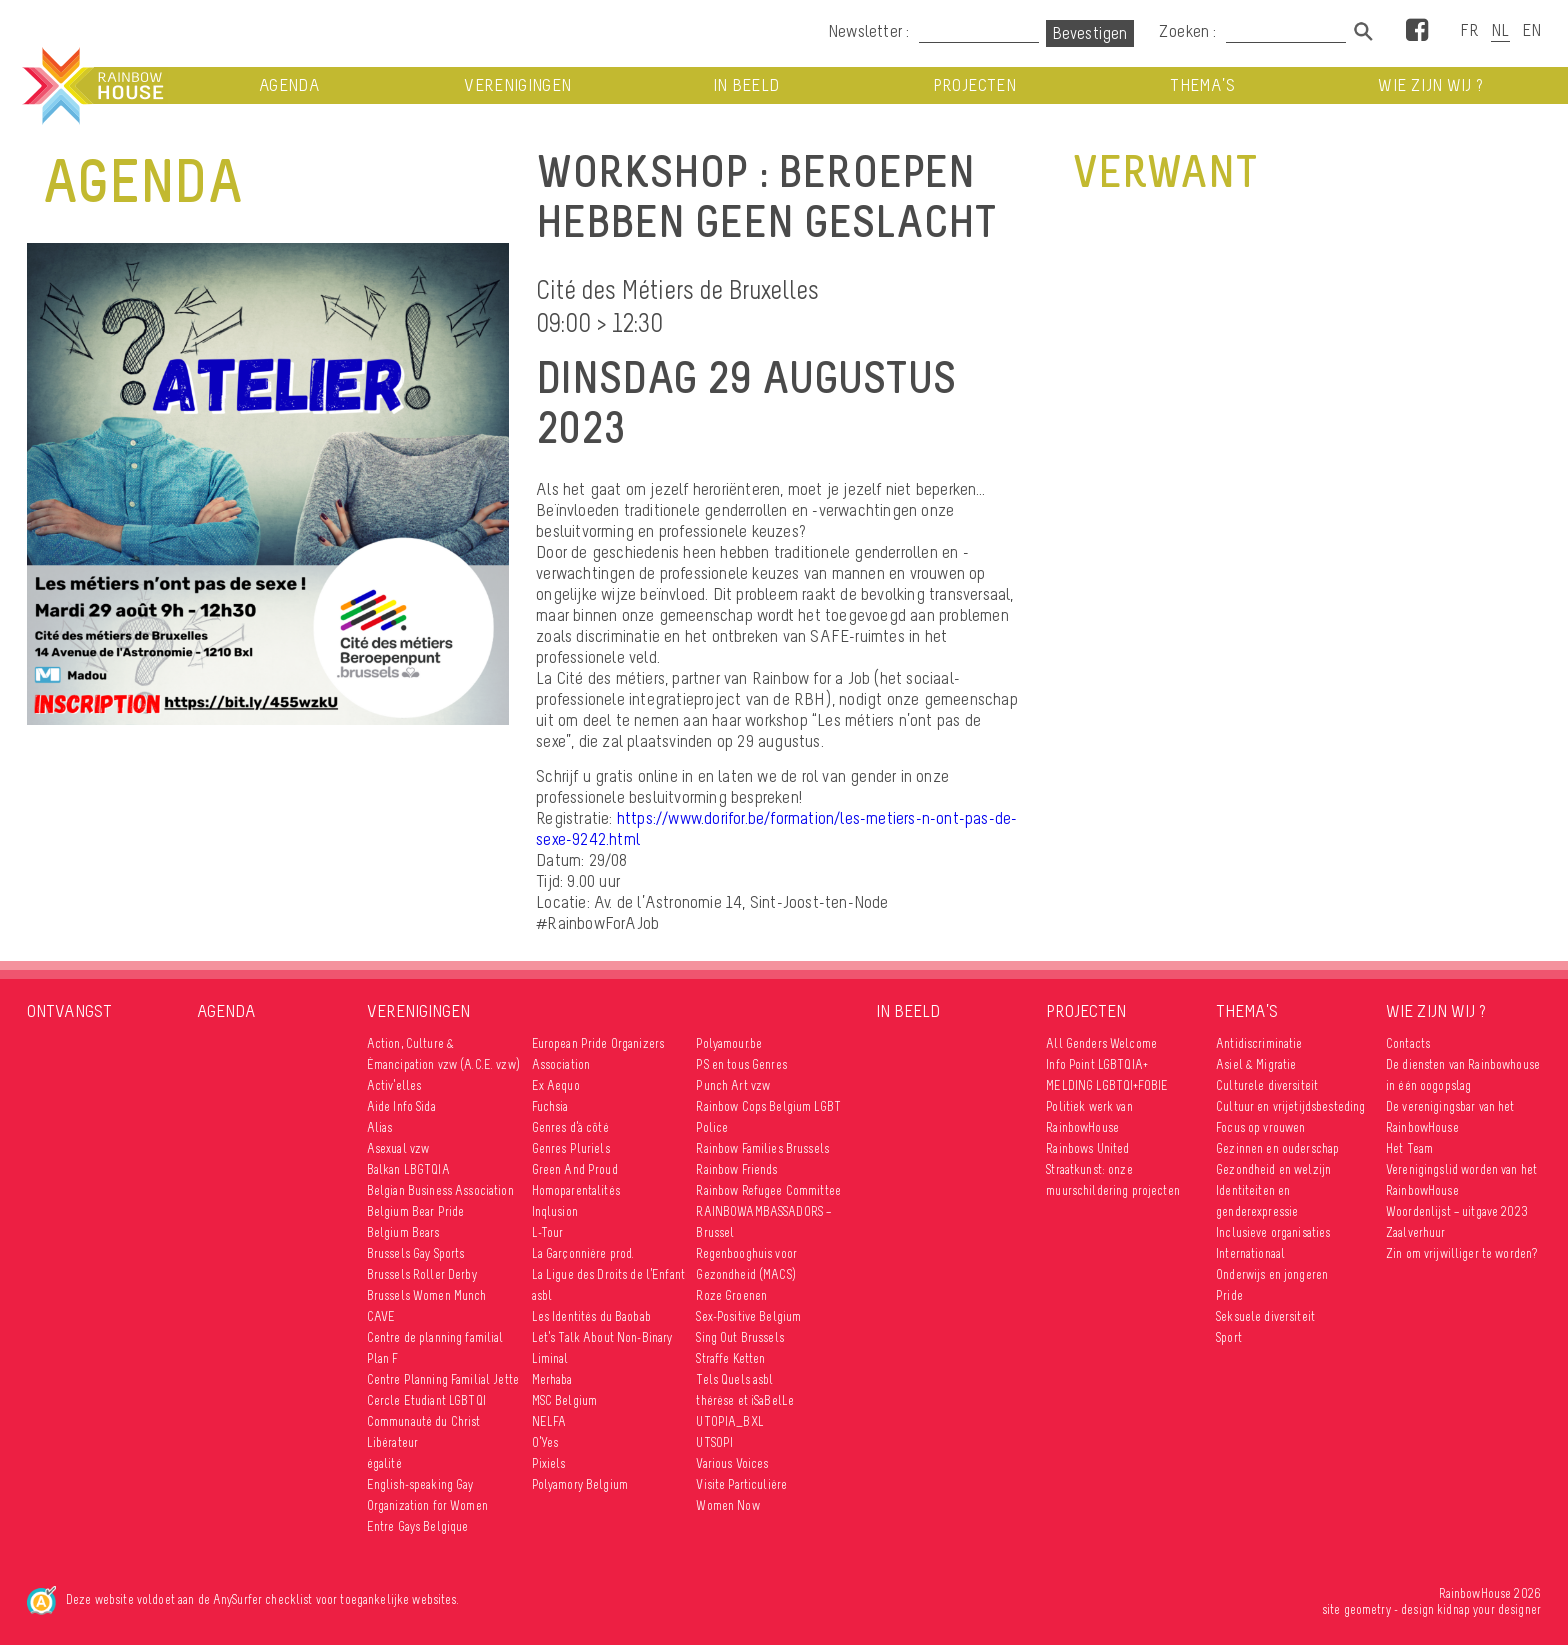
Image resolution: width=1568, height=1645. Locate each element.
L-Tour (548, 1232)
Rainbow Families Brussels (762, 1148)
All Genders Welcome (1101, 1043)
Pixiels (549, 1463)
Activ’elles (394, 1085)
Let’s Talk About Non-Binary (602, 1337)
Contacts (1408, 1043)
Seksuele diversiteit (1265, 1316)
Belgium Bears (403, 1232)
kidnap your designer (1489, 1609)
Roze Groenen (731, 1295)
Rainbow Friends (736, 1169)
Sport (1229, 1337)
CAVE (381, 1316)
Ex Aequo (556, 1085)
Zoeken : (1190, 31)
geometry (1367, 1609)
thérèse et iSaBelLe (745, 1400)
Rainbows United (1087, 1148)
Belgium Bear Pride (416, 1211)
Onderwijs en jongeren (1272, 1274)
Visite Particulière (741, 1484)
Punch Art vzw (733, 1085)
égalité (384, 1463)
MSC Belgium (565, 1400)
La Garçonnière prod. (583, 1253)
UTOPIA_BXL (729, 1421)
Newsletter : (868, 31)
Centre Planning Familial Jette (443, 1379)
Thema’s (1202, 85)
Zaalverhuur (1416, 1232)
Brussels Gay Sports (416, 1253)
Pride (1229, 1295)
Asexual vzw (398, 1148)
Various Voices (732, 1463)
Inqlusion (555, 1211)
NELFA (549, 1421)
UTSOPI (714, 1442)
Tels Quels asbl (734, 1379)
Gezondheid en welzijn (1273, 1169)
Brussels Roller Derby (422, 1274)
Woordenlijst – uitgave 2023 (1457, 1211)
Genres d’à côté (570, 1127)
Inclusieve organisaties (1273, 1232)
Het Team (1409, 1148)
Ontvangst (69, 1011)
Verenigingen (517, 85)
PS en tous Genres (741, 1064)
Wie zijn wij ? (1430, 85)
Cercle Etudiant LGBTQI (426, 1400)
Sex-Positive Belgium (748, 1316)
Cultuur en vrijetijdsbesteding (1290, 1106)
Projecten (974, 85)
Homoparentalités (576, 1190)
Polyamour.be (729, 1043)
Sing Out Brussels (739, 1337)
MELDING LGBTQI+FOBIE (1107, 1085)
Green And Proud (575, 1169)
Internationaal (1250, 1253)
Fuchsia (550, 1106)
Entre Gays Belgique (418, 1526)
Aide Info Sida (401, 1106)
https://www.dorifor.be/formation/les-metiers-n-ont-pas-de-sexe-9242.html (776, 828)
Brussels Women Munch (427, 1295)
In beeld (746, 85)
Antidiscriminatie (1259, 1043)
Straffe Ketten (730, 1358)
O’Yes (545, 1442)
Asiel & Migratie (1256, 1064)
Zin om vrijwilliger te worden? (1461, 1253)
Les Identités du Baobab (591, 1316)
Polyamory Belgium (580, 1484)
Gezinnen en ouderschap (1277, 1148)
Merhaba (552, 1379)
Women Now (727, 1505)
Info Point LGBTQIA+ (1097, 1064)
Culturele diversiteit (1267, 1085)
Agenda (289, 85)
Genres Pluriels (571, 1148)
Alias (380, 1127)
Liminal (550, 1358)
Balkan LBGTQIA (408, 1169)
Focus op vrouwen (1260, 1127)
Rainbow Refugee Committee (768, 1190)
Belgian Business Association (440, 1190)
